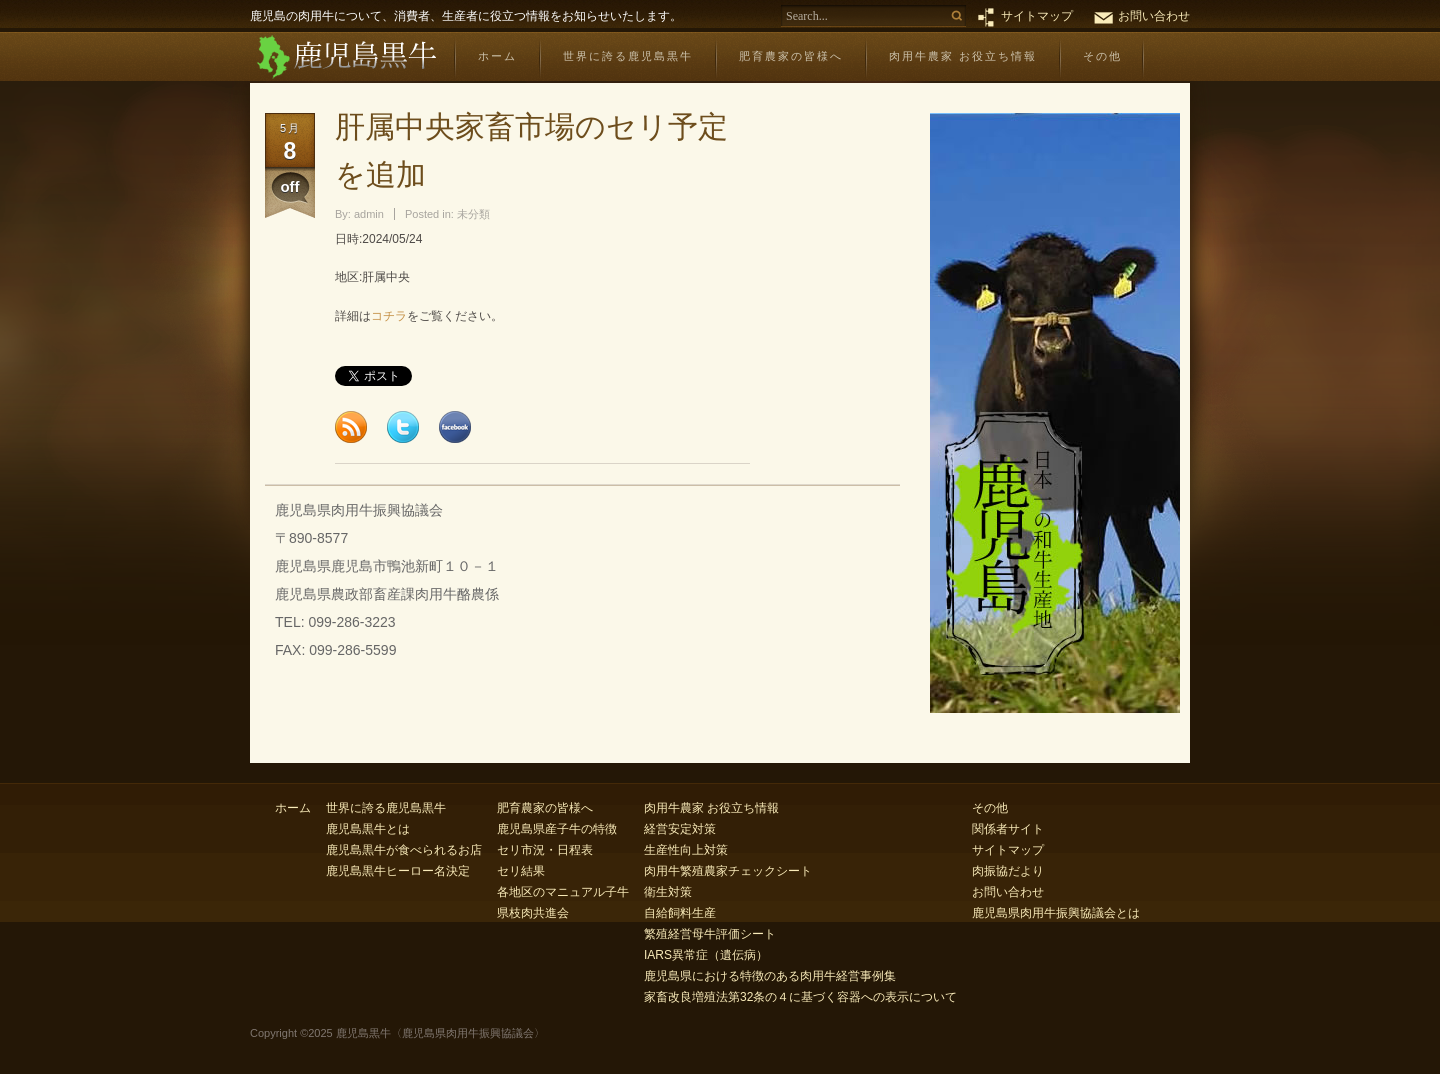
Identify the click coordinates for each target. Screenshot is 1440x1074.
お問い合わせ (1154, 16)
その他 (1102, 56)
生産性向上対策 (686, 850)
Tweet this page (403, 427)
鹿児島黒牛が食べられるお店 (404, 850)
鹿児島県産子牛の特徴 (557, 829)
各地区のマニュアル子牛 (563, 892)
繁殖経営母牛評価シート (710, 934)
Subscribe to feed (351, 427)
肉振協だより (1008, 871)
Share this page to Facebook (455, 427)
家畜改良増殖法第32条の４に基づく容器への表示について (800, 997)
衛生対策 (668, 892)
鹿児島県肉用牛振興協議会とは (1056, 913)
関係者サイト (1008, 829)
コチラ (389, 316)
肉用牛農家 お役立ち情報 (963, 56)
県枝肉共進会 (533, 913)
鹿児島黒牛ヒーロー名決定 (398, 871)
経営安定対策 (680, 829)
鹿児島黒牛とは (368, 829)
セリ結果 (521, 871)
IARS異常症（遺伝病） (706, 955)
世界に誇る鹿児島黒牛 (628, 56)
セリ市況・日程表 (545, 850)
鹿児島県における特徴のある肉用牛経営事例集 (770, 976)
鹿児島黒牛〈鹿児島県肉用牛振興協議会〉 (345, 57)
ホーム (497, 56)
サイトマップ (1037, 16)
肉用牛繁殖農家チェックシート (728, 871)
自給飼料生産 (680, 913)
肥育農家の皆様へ (791, 56)
